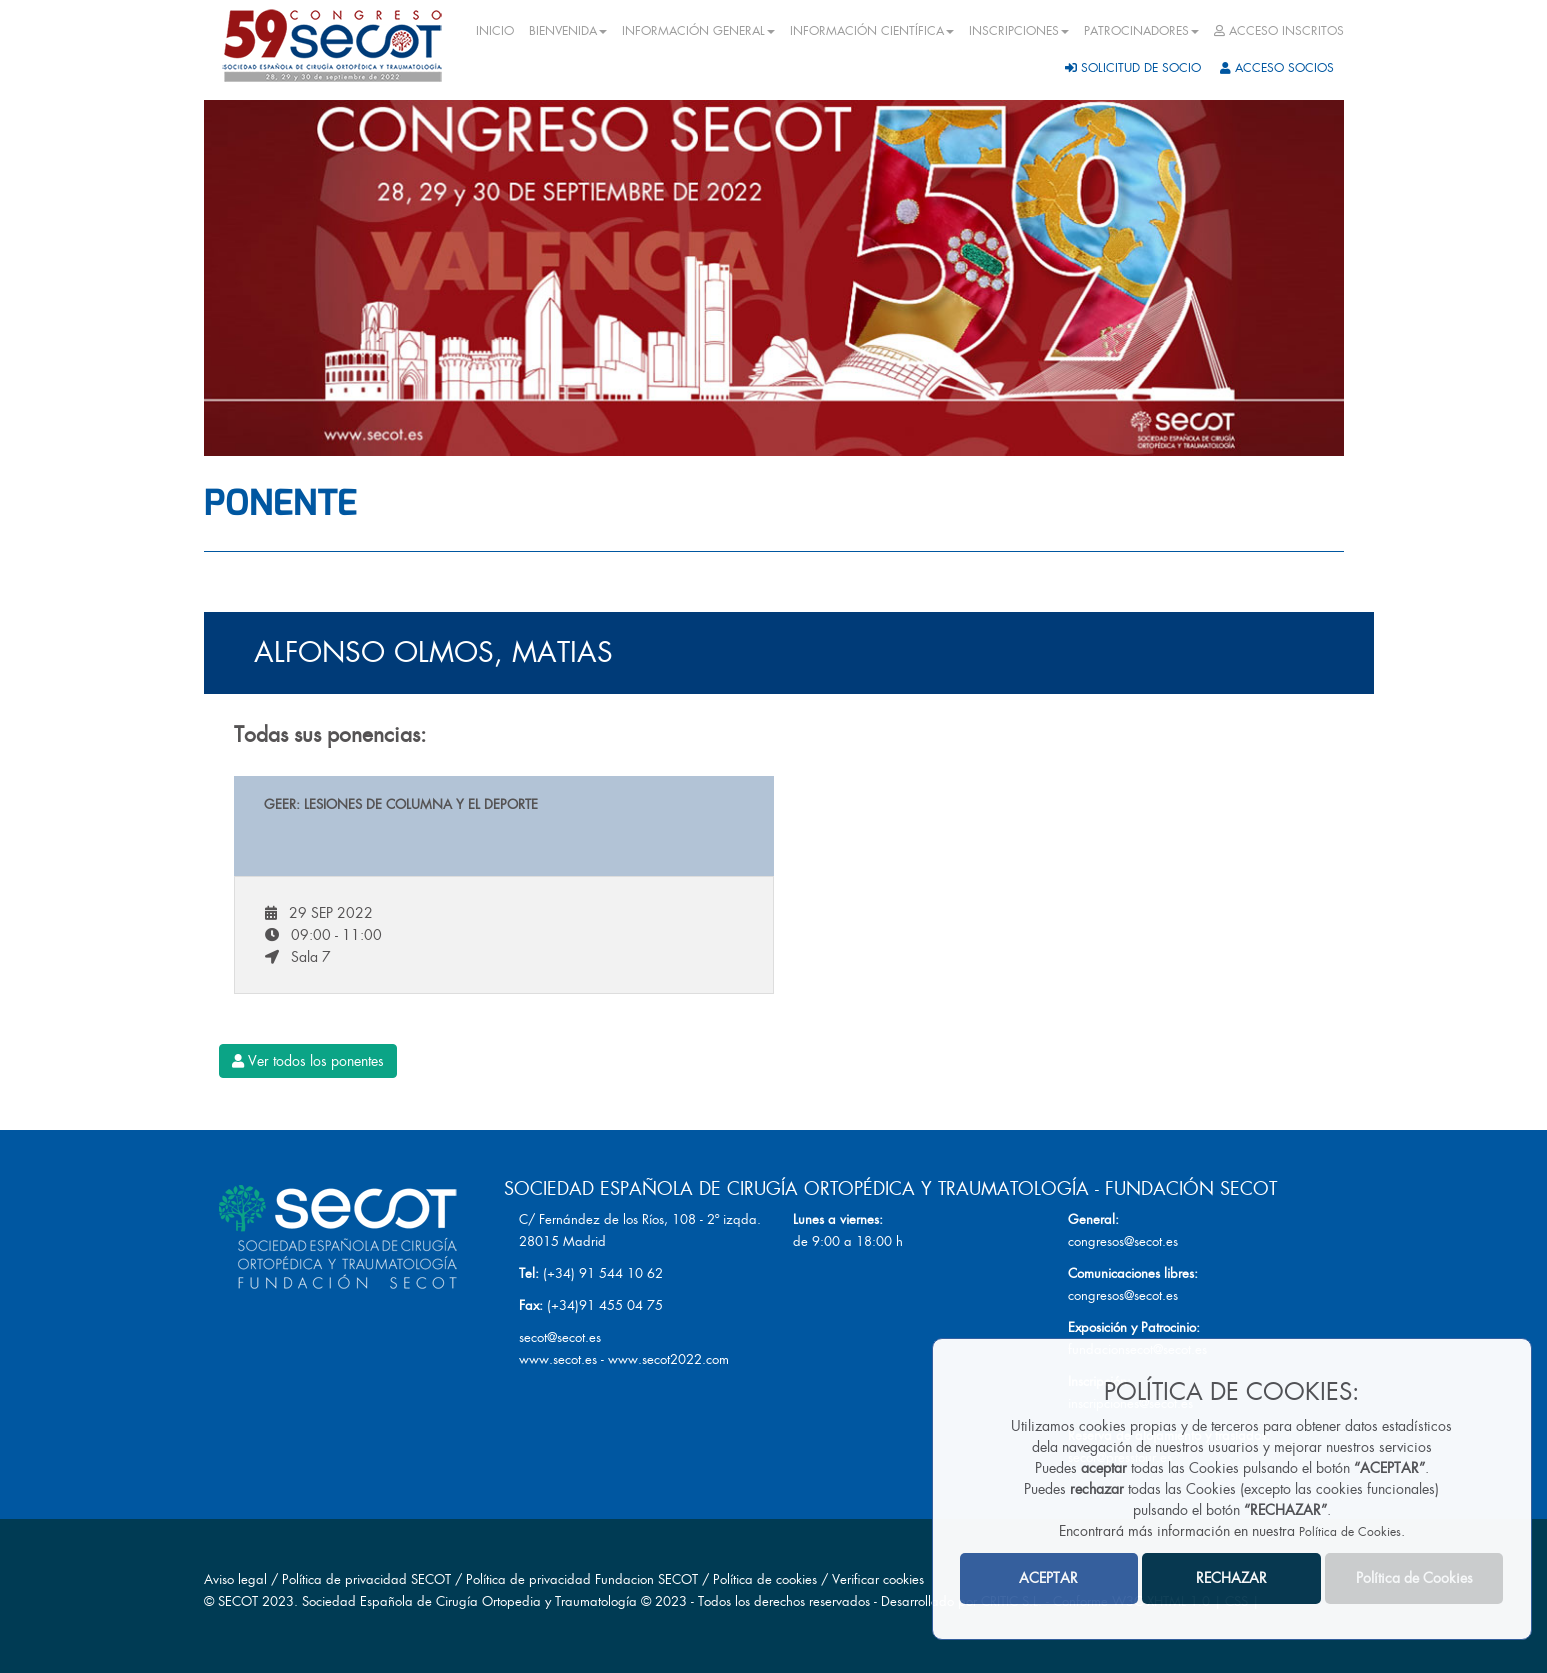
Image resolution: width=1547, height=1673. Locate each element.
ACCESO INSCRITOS (1279, 31)
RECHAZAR (1231, 1578)
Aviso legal (235, 1579)
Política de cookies (767, 1579)
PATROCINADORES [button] (1141, 31)
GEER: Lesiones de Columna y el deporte (401, 804)
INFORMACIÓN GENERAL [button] (698, 31)
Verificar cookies (878, 1579)
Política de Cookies (1350, 1532)
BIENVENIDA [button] (568, 31)
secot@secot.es (560, 1337)
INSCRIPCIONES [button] (1019, 31)
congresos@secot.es (1123, 1241)
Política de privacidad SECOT (366, 1579)
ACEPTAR (1048, 1578)
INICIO (495, 31)
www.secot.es (558, 1359)
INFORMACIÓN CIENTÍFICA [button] (872, 31)
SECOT (238, 1601)
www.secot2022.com (668, 1359)
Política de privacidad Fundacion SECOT (582, 1579)
